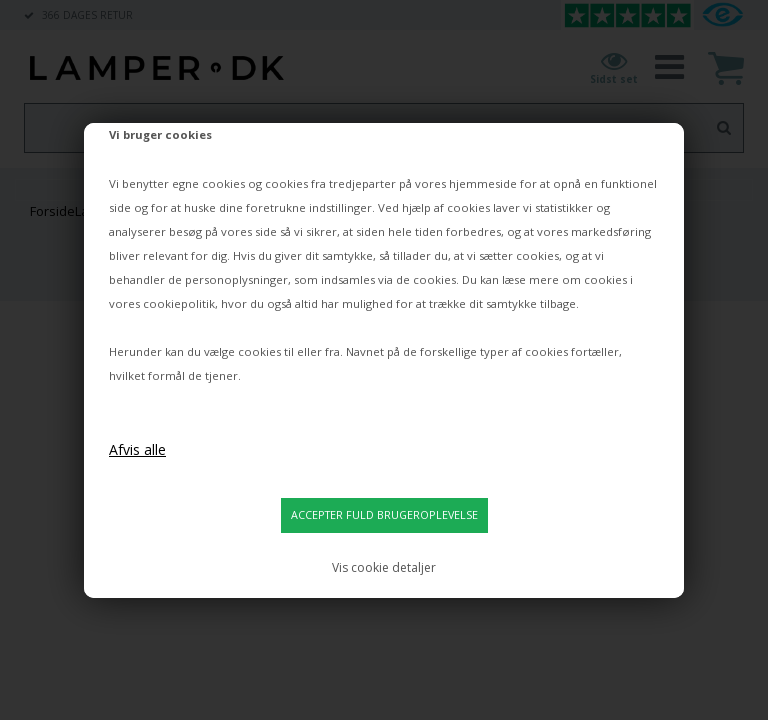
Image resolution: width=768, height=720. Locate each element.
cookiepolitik (179, 303)
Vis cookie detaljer (384, 567)
